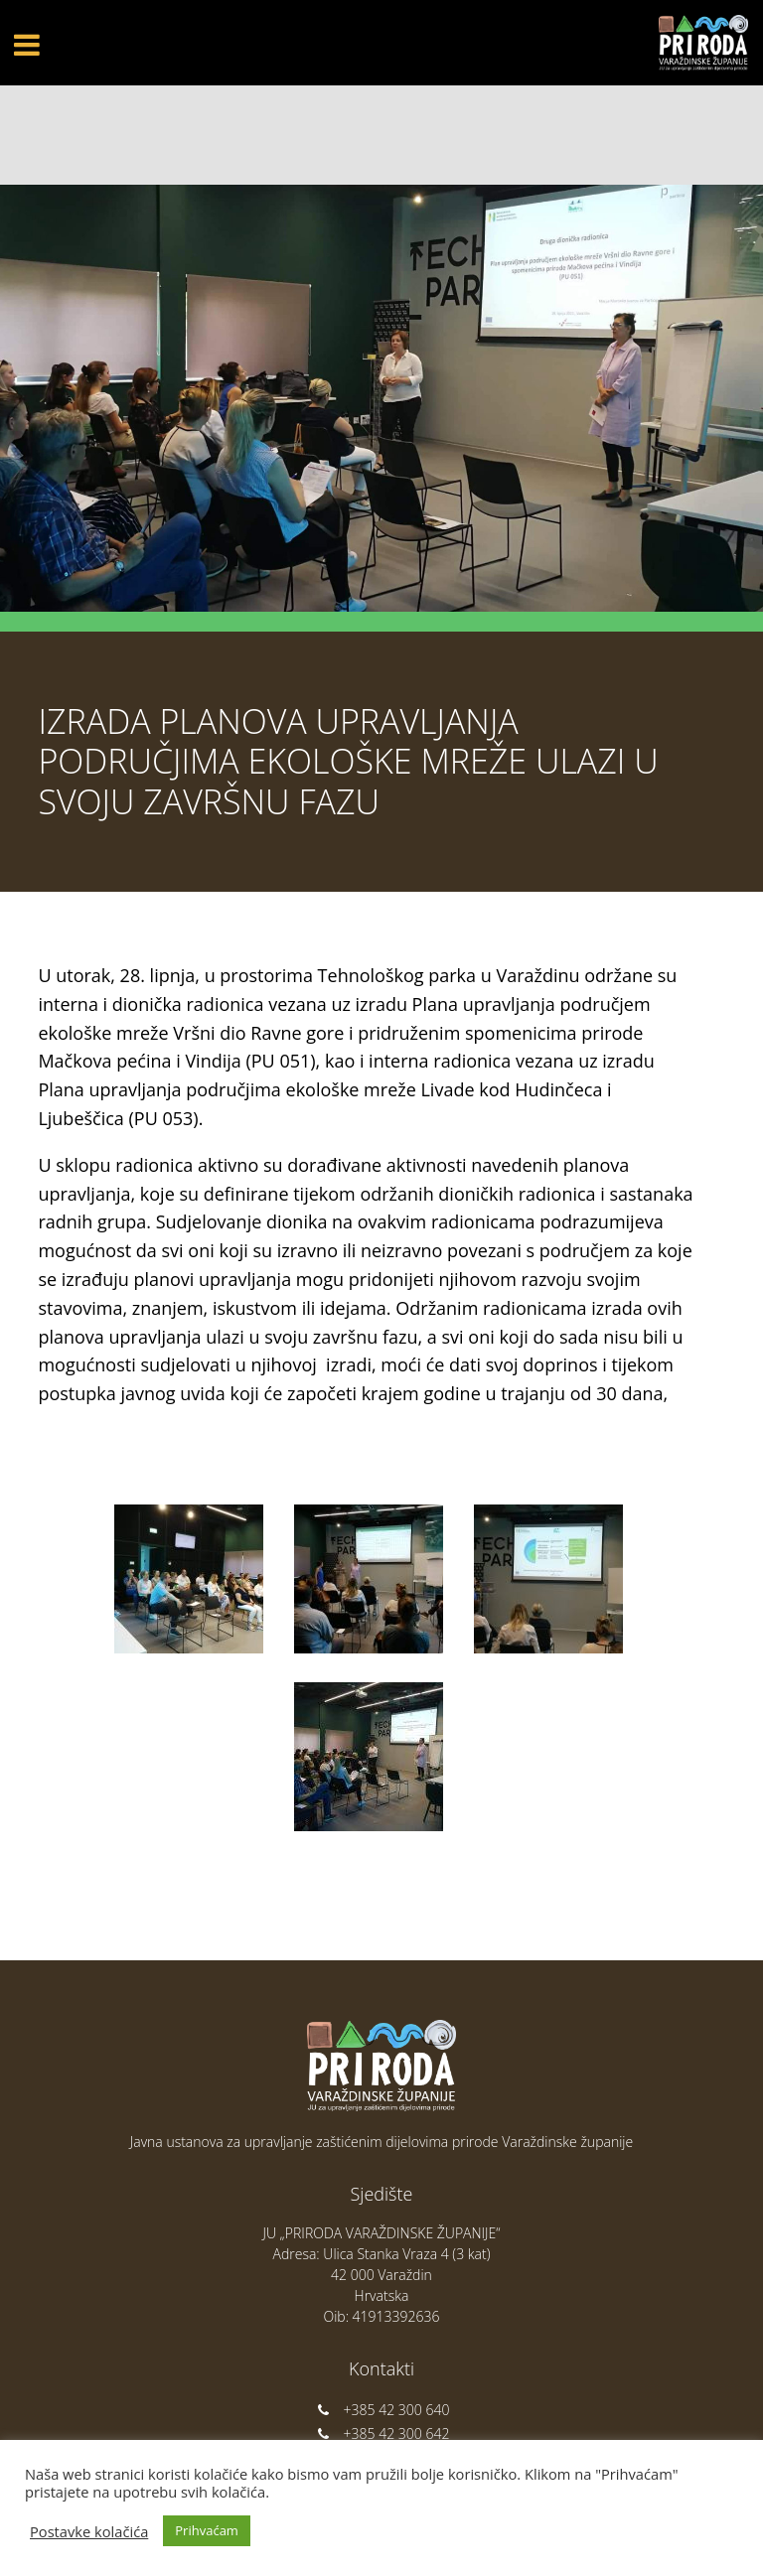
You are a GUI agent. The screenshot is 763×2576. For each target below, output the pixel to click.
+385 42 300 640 (382, 2409)
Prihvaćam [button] (206, 2530)
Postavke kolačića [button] (89, 2531)
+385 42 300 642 (382, 2433)
